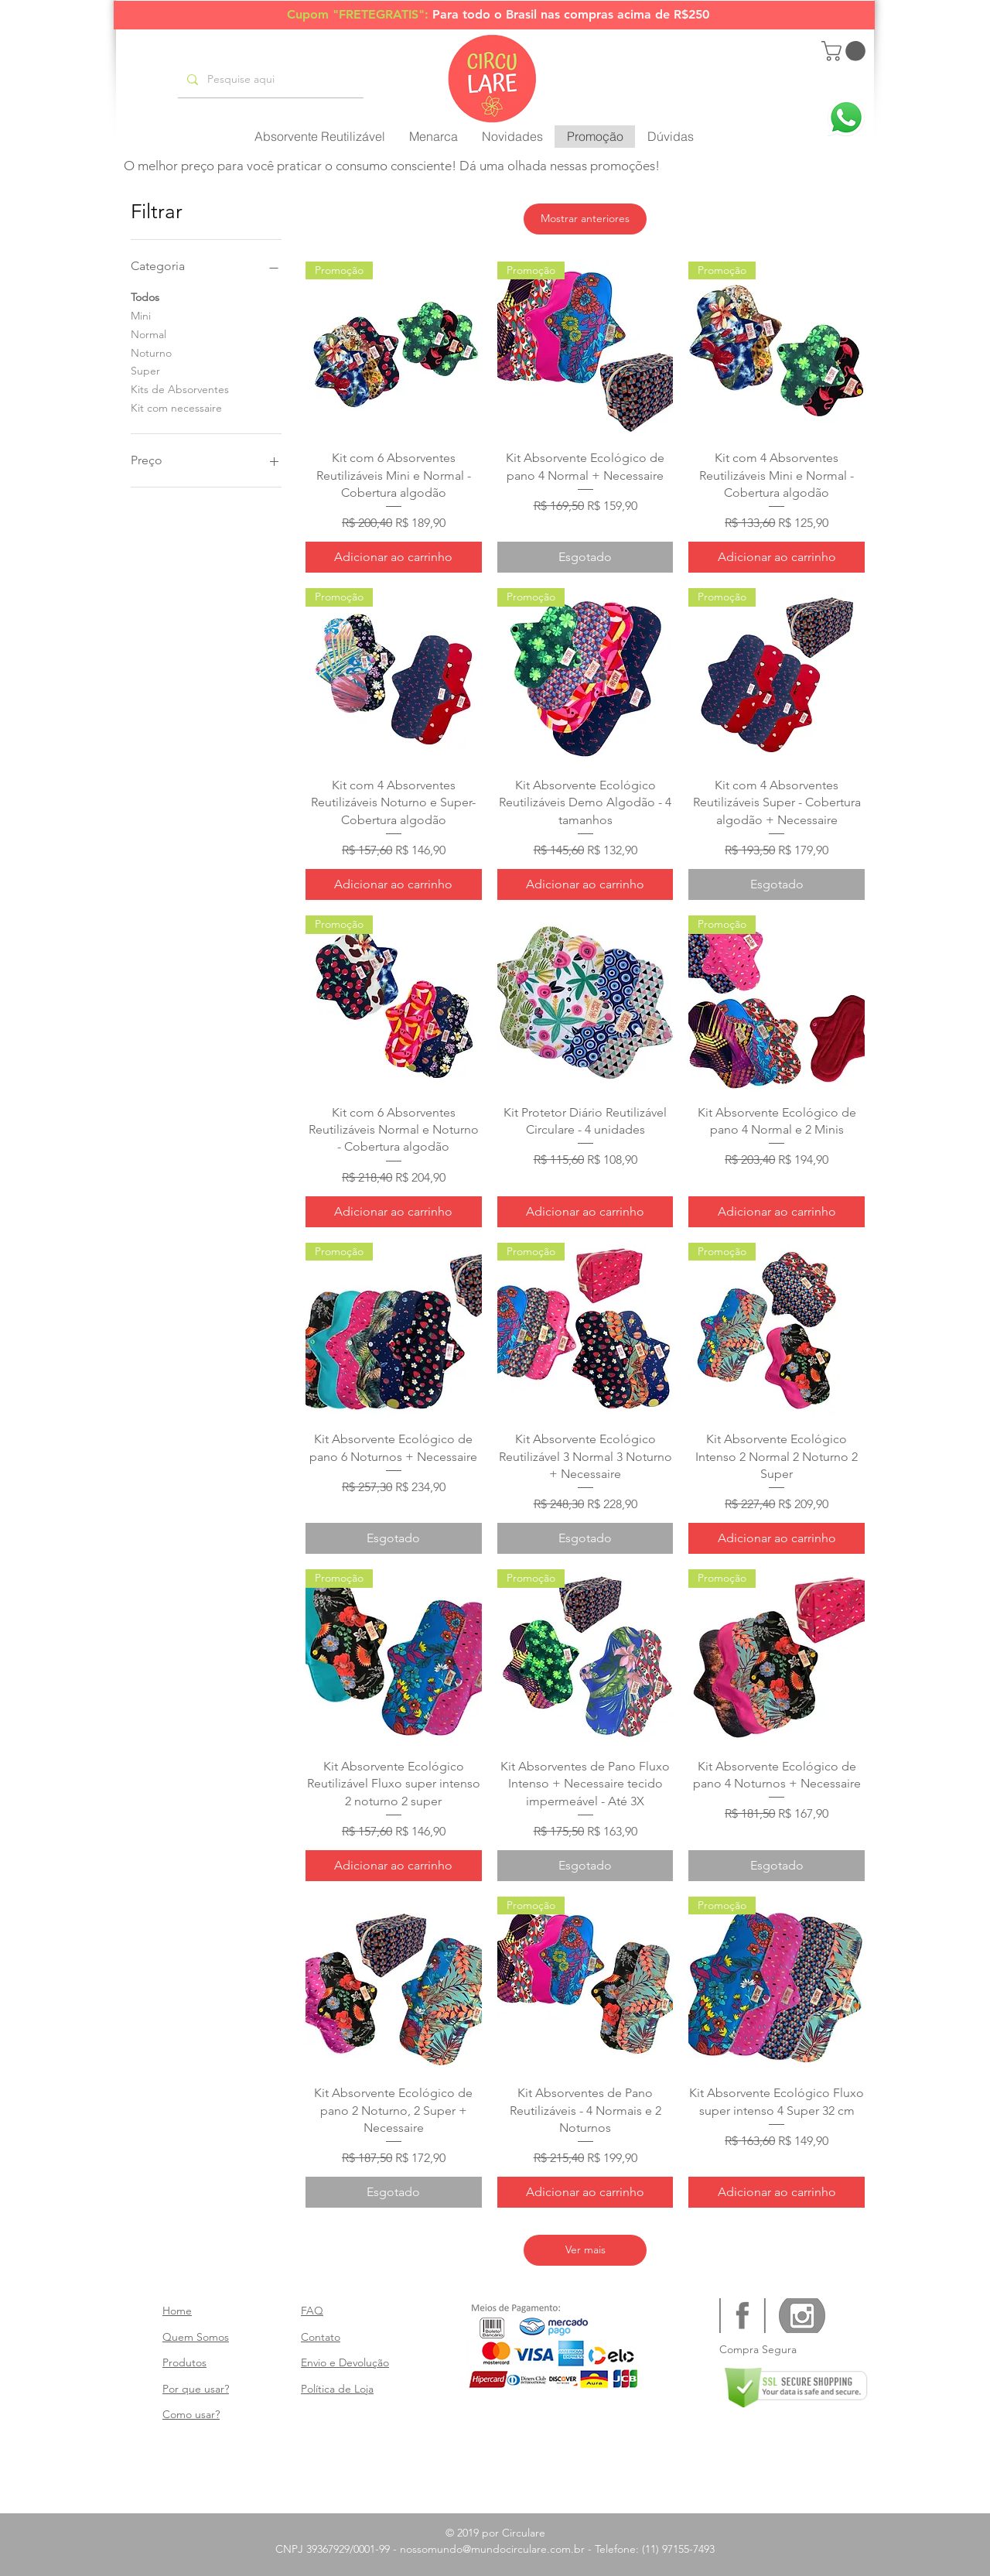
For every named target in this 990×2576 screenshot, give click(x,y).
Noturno (151, 352)
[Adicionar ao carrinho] (394, 557)
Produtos (184, 2362)
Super (145, 370)
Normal (148, 333)
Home (177, 2311)
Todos (145, 296)
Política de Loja (337, 2389)
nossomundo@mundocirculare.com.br (492, 2549)
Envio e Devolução (345, 2362)
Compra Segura (758, 2349)
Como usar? (191, 2414)
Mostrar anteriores (585, 218)
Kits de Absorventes (180, 388)
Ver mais (585, 2249)
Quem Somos (195, 2337)
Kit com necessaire (176, 407)
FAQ (312, 2311)
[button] (845, 51)
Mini (141, 315)
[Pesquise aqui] (269, 79)
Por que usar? (195, 2389)
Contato (320, 2337)
